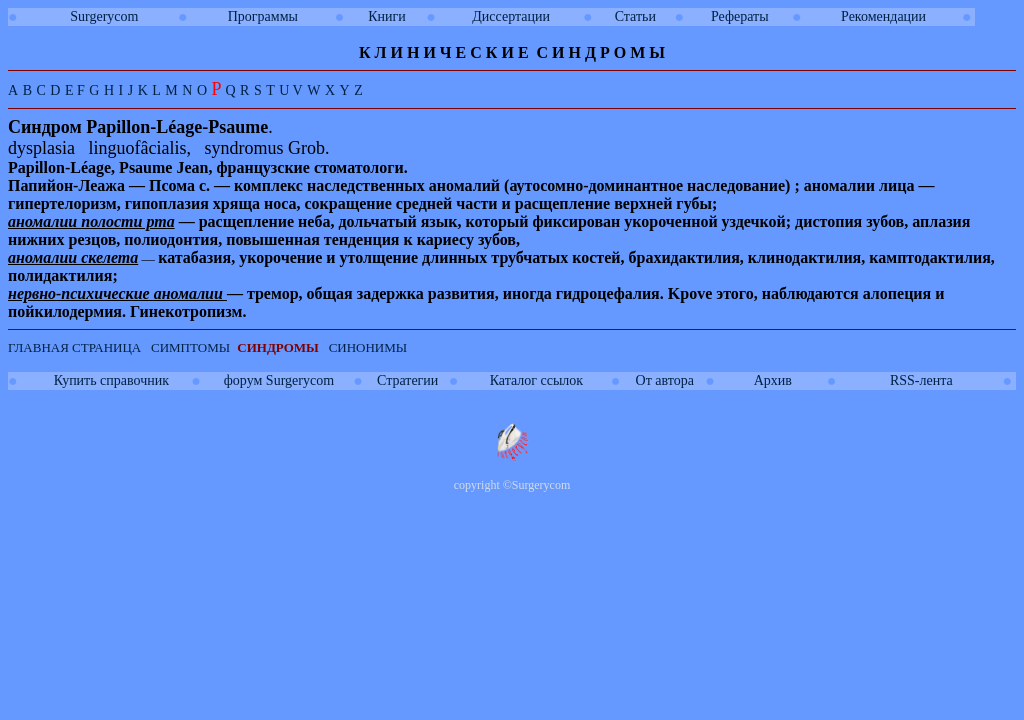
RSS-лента (921, 380)
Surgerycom (104, 16)
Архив (773, 380)
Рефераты (740, 16)
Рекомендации (883, 16)
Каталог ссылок (536, 380)
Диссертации (511, 16)
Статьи (635, 16)
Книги (387, 16)
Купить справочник (111, 380)
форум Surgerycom (279, 380)
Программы (263, 16)
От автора (665, 380)
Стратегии (407, 380)
